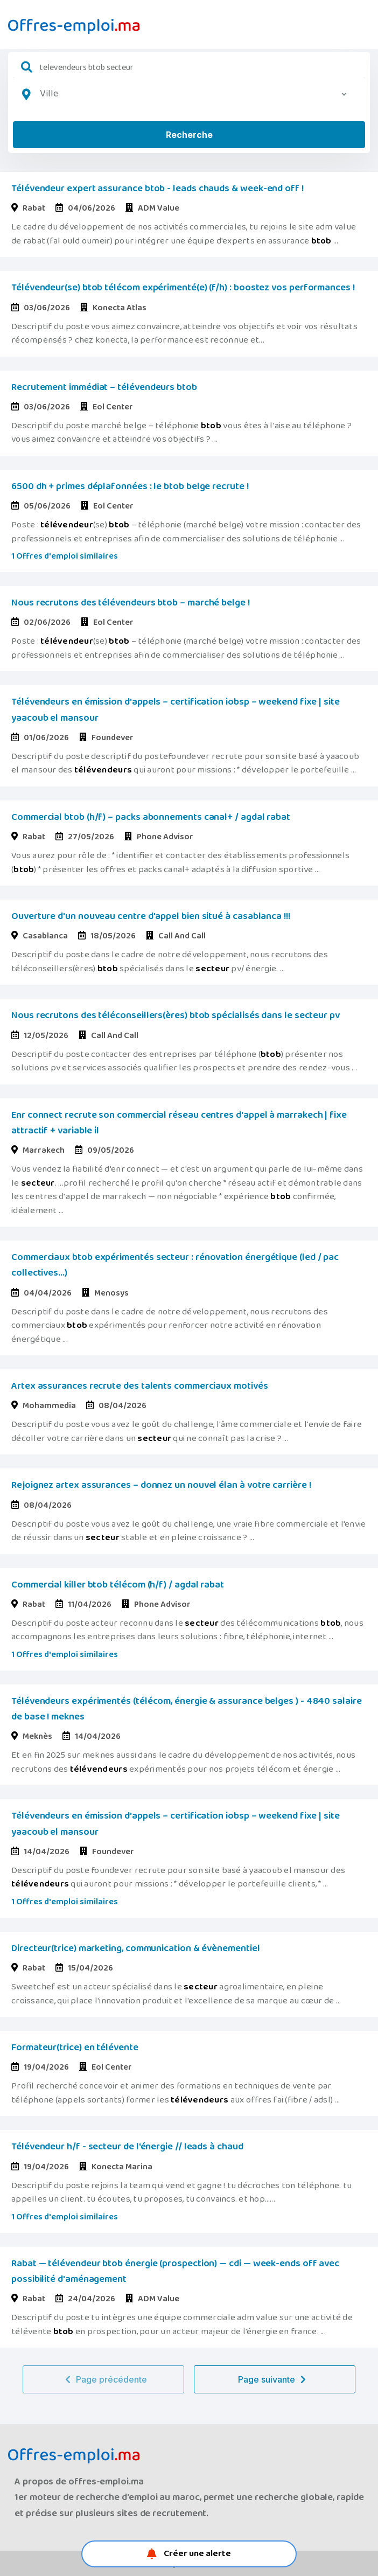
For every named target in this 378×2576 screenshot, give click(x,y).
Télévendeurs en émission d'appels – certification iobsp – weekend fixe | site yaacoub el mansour (175, 709)
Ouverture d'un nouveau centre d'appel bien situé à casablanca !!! (150, 916)
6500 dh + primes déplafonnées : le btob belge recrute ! (130, 486)
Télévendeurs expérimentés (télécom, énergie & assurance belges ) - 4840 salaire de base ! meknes (186, 1709)
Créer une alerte (189, 2553)
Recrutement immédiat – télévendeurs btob (104, 387)
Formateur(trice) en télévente (74, 2047)
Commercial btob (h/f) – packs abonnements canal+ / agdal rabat (150, 817)
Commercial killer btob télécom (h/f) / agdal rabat (117, 1584)
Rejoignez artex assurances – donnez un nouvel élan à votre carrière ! (161, 1485)
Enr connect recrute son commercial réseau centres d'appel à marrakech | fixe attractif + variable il (179, 1123)
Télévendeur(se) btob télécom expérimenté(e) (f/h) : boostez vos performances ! (183, 287)
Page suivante (274, 2379)
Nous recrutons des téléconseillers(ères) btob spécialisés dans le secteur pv (175, 1015)
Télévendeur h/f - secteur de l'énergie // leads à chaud (127, 2146)
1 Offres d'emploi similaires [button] (64, 556)
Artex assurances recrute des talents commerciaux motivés (139, 1386)
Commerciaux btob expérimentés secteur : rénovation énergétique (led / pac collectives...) (175, 1265)
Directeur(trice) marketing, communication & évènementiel (135, 1948)
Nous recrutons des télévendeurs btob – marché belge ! (130, 602)
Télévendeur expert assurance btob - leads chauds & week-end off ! (157, 188)
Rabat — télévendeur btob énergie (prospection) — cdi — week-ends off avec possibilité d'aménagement (175, 2271)
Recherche (189, 134)
